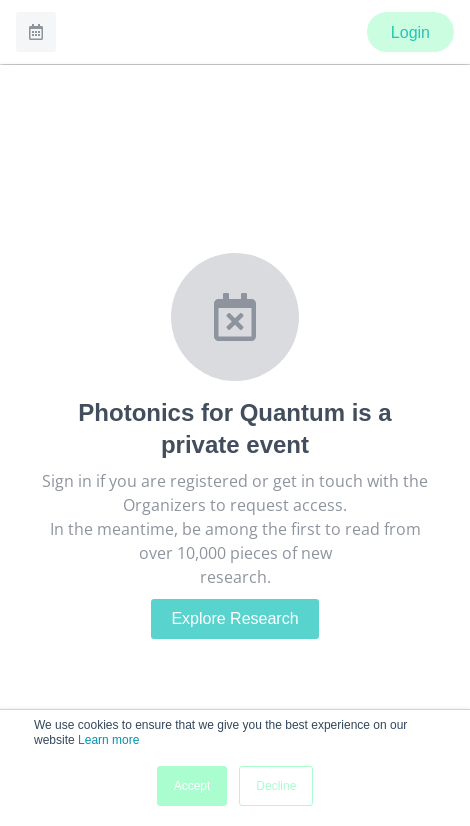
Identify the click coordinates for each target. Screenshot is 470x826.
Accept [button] (192, 786)
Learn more (108, 740)
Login (410, 32)
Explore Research (234, 618)
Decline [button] (276, 786)
